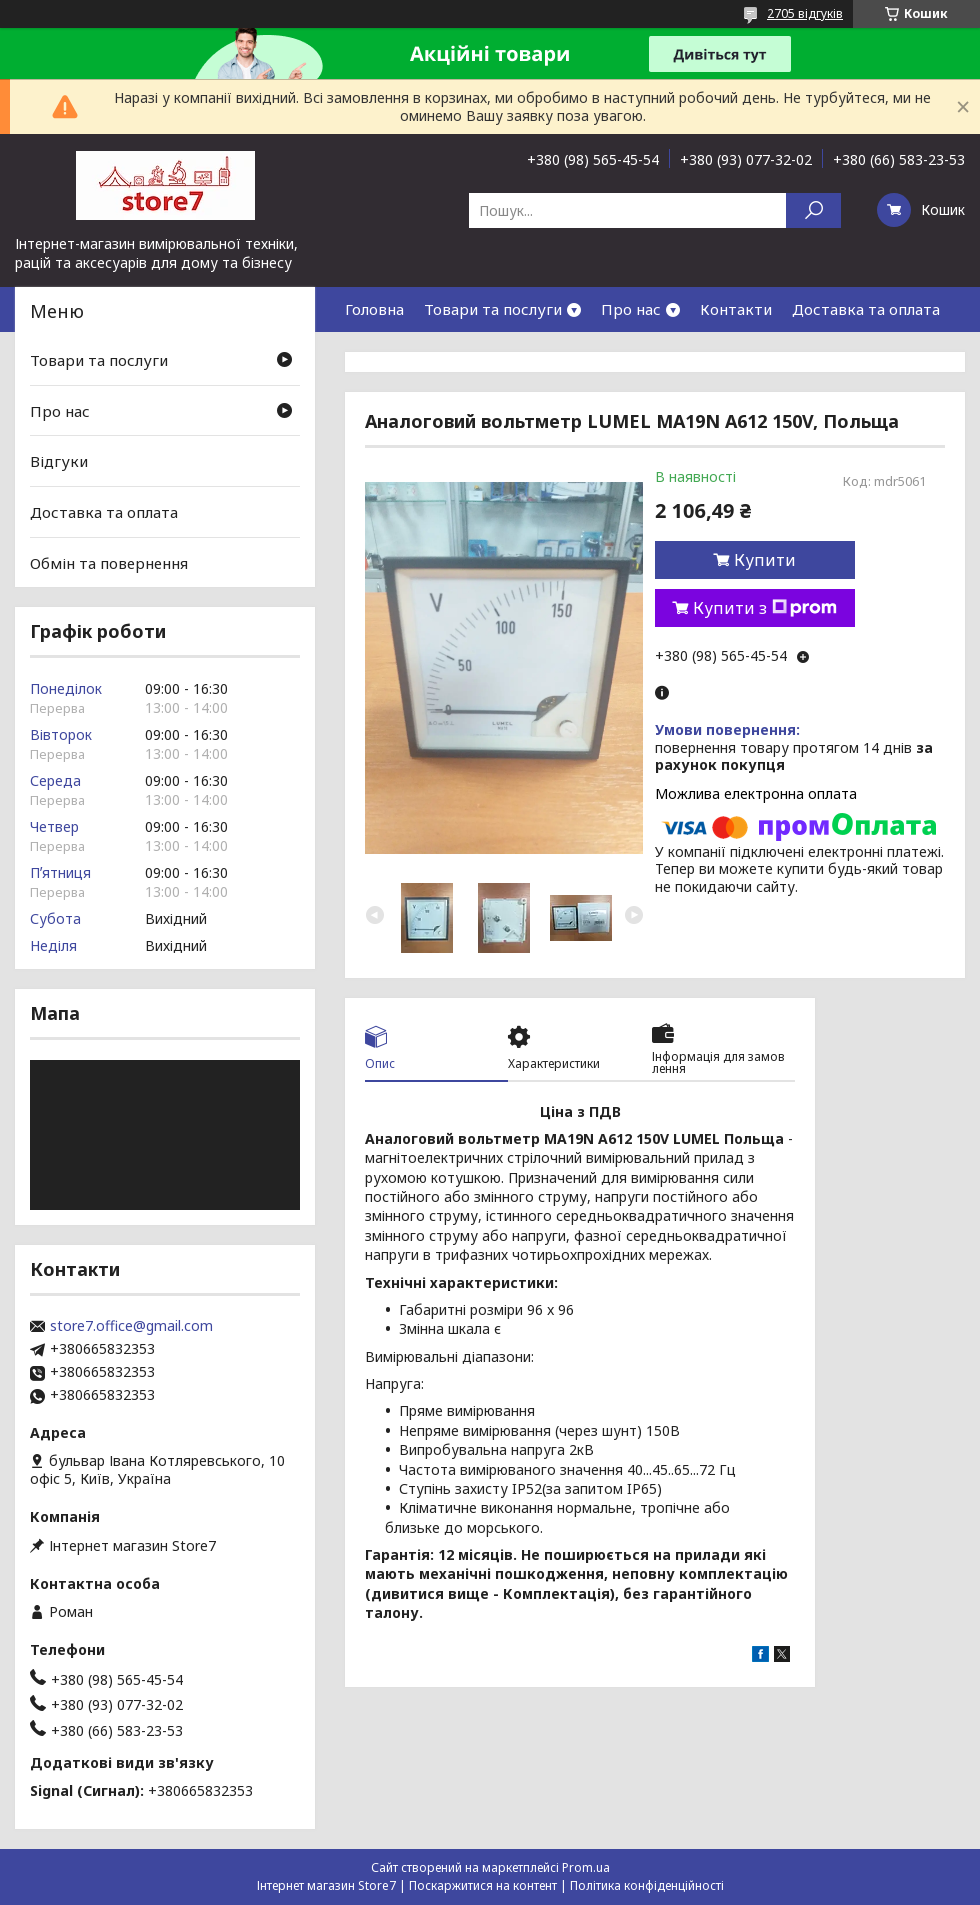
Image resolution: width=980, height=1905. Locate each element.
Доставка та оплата (866, 309)
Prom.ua (586, 1867)
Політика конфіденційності (647, 1885)
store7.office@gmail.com (131, 1326)
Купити (765, 560)
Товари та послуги (493, 309)
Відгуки (59, 461)
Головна (374, 309)
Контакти (736, 309)
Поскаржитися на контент (483, 1885)
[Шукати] (813, 210)
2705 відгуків (805, 13)
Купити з (765, 608)
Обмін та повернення (109, 562)
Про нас (631, 309)
